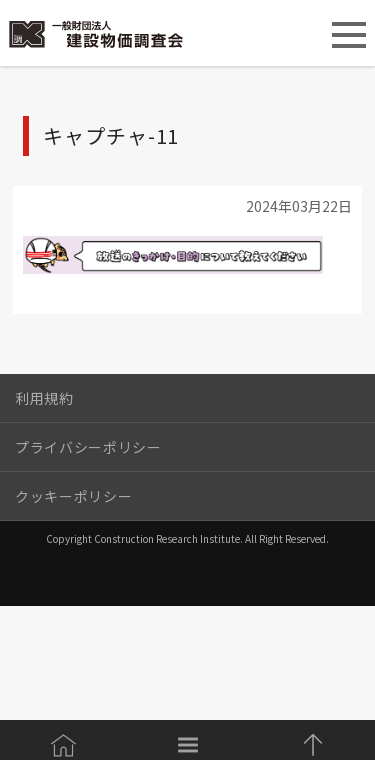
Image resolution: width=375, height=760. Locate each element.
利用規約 (44, 398)
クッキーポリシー (73, 496)
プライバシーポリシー (88, 447)
